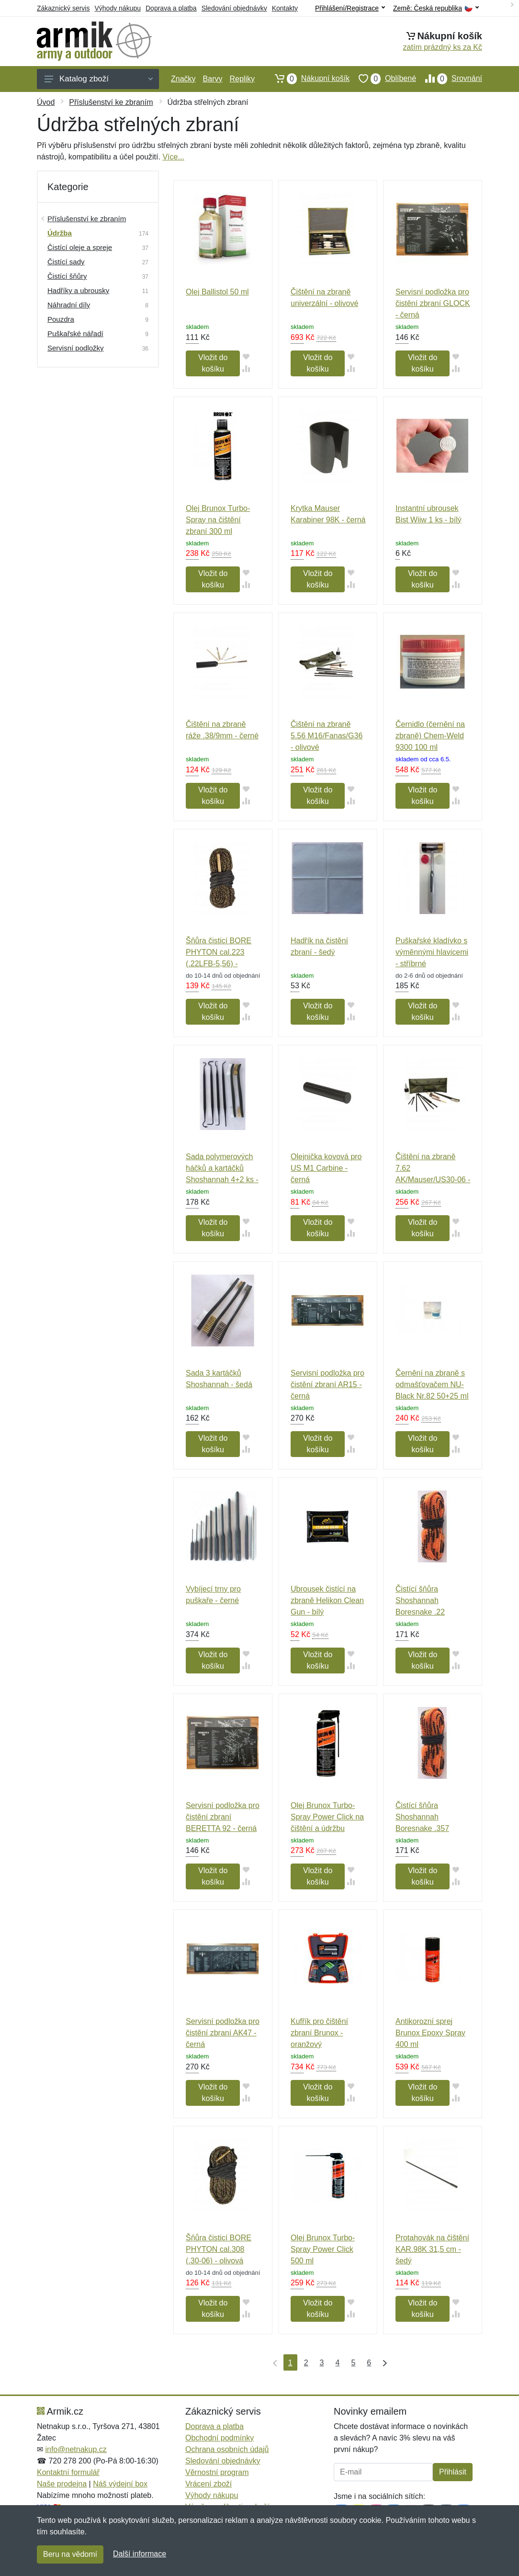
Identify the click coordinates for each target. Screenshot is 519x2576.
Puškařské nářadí (75, 333)
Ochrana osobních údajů (227, 2449)
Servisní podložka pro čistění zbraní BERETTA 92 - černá (223, 1816)
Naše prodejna (62, 2484)
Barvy (213, 79)
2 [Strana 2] (306, 2363)
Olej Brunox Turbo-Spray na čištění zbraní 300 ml (218, 519)
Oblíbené (383, 78)
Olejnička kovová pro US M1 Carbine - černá (326, 1168)
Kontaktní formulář (68, 2472)
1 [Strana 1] (290, 2363)
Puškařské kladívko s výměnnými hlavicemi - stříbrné (431, 952)
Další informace (139, 2554)
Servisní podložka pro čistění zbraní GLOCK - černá (432, 303)
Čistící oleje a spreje (79, 247)
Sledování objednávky (234, 8)
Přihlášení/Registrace (350, 8)
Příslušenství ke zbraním (111, 102)
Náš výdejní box (120, 2484)
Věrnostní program (217, 2472)
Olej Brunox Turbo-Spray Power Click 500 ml (323, 2249)
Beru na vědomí (70, 2554)
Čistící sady (66, 262)
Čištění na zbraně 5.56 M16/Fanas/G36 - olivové (326, 735)
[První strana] (273, 2362)
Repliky (241, 79)
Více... (173, 157)
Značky (183, 79)
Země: (436, 8)
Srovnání (449, 78)
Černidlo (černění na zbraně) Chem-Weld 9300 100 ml (430, 735)
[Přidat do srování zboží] (246, 368)
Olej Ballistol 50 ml (217, 292)
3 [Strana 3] (322, 2363)
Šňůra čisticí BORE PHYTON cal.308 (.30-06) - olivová (218, 2249)
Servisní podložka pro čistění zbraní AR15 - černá (327, 1384)
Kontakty (285, 8)
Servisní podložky (75, 348)
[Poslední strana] (382, 2362)
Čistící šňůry (67, 276)
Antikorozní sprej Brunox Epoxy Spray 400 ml (430, 2032)
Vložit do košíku (212, 363)
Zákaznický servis (63, 8)
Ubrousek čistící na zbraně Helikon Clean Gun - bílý (327, 1600)
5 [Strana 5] (353, 2363)
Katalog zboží (99, 78)
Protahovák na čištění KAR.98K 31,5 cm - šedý (432, 2249)
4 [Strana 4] (338, 2363)
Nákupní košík (308, 78)
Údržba (59, 233)
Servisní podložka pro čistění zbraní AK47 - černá (223, 2032)
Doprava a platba (171, 8)
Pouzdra (60, 319)
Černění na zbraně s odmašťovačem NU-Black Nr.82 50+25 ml (432, 1384)
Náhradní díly (68, 305)
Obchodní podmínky (219, 2438)
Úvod (46, 102)
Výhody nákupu (117, 8)
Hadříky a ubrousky (78, 290)
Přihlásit (452, 2472)
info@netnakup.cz (75, 2449)
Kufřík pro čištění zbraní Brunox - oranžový (319, 2032)
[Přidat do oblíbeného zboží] (246, 356)
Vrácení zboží (208, 2484)
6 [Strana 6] (369, 2363)
